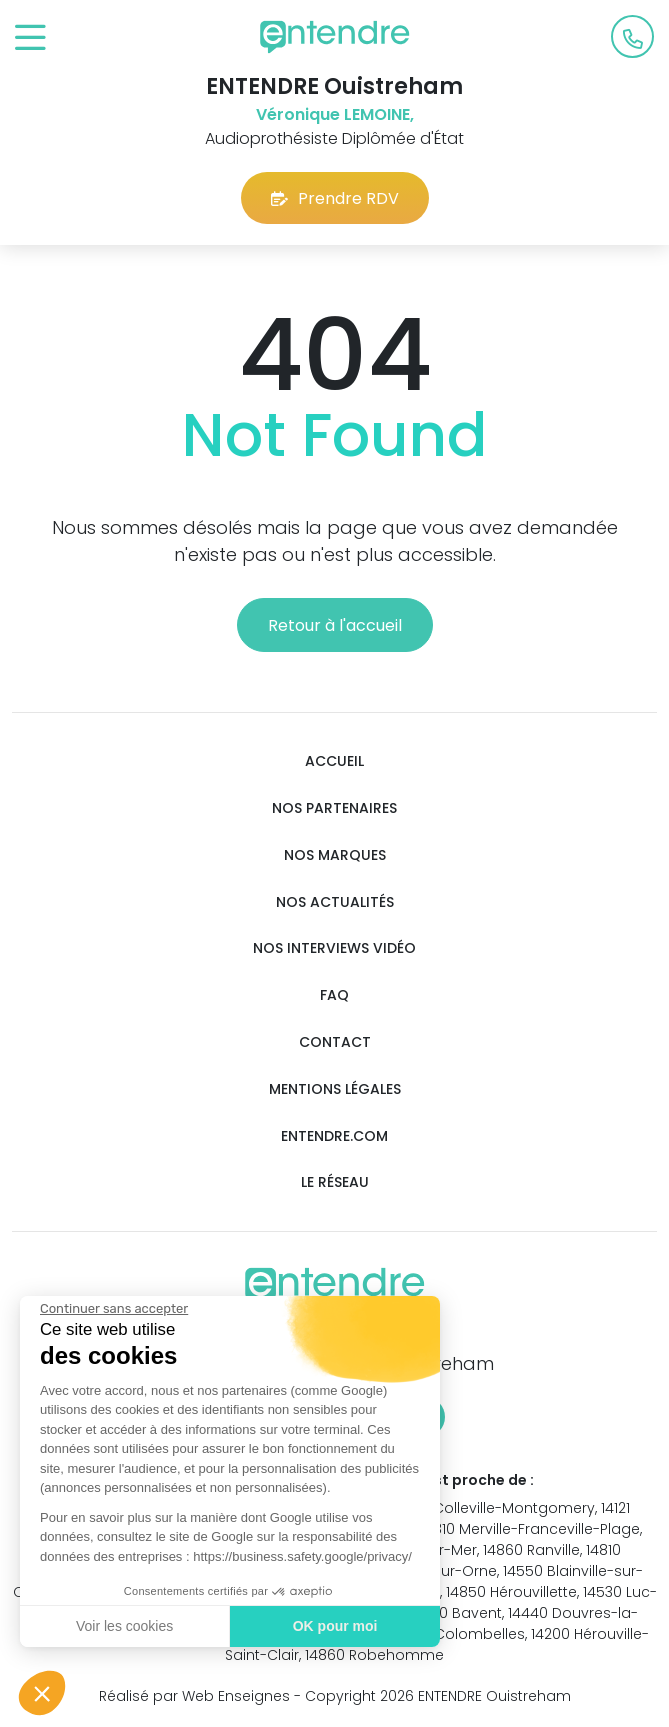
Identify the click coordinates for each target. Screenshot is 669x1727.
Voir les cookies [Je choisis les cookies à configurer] (123, 1626)
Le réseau (335, 1182)
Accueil (334, 761)
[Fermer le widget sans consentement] (113, 1309)
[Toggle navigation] (30, 38)
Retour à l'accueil (335, 625)
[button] (42, 1693)
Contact (335, 1042)
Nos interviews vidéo (334, 948)
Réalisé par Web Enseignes (194, 1696)
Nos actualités (335, 902)
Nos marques (335, 855)
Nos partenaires (334, 808)
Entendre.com (334, 1136)
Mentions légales (335, 1089)
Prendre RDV (335, 198)
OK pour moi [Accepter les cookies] (334, 1626)
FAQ (334, 995)
